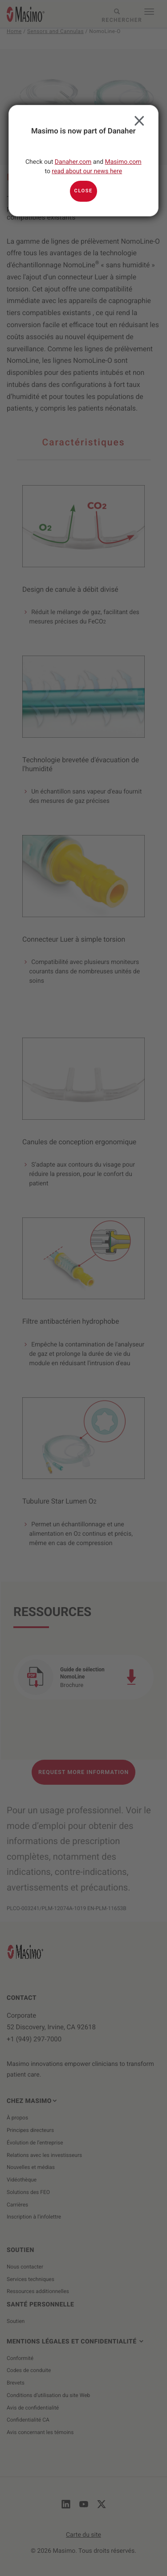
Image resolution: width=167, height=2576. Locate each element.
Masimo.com (123, 162)
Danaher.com (73, 162)
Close (137, 119)
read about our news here (87, 171)
